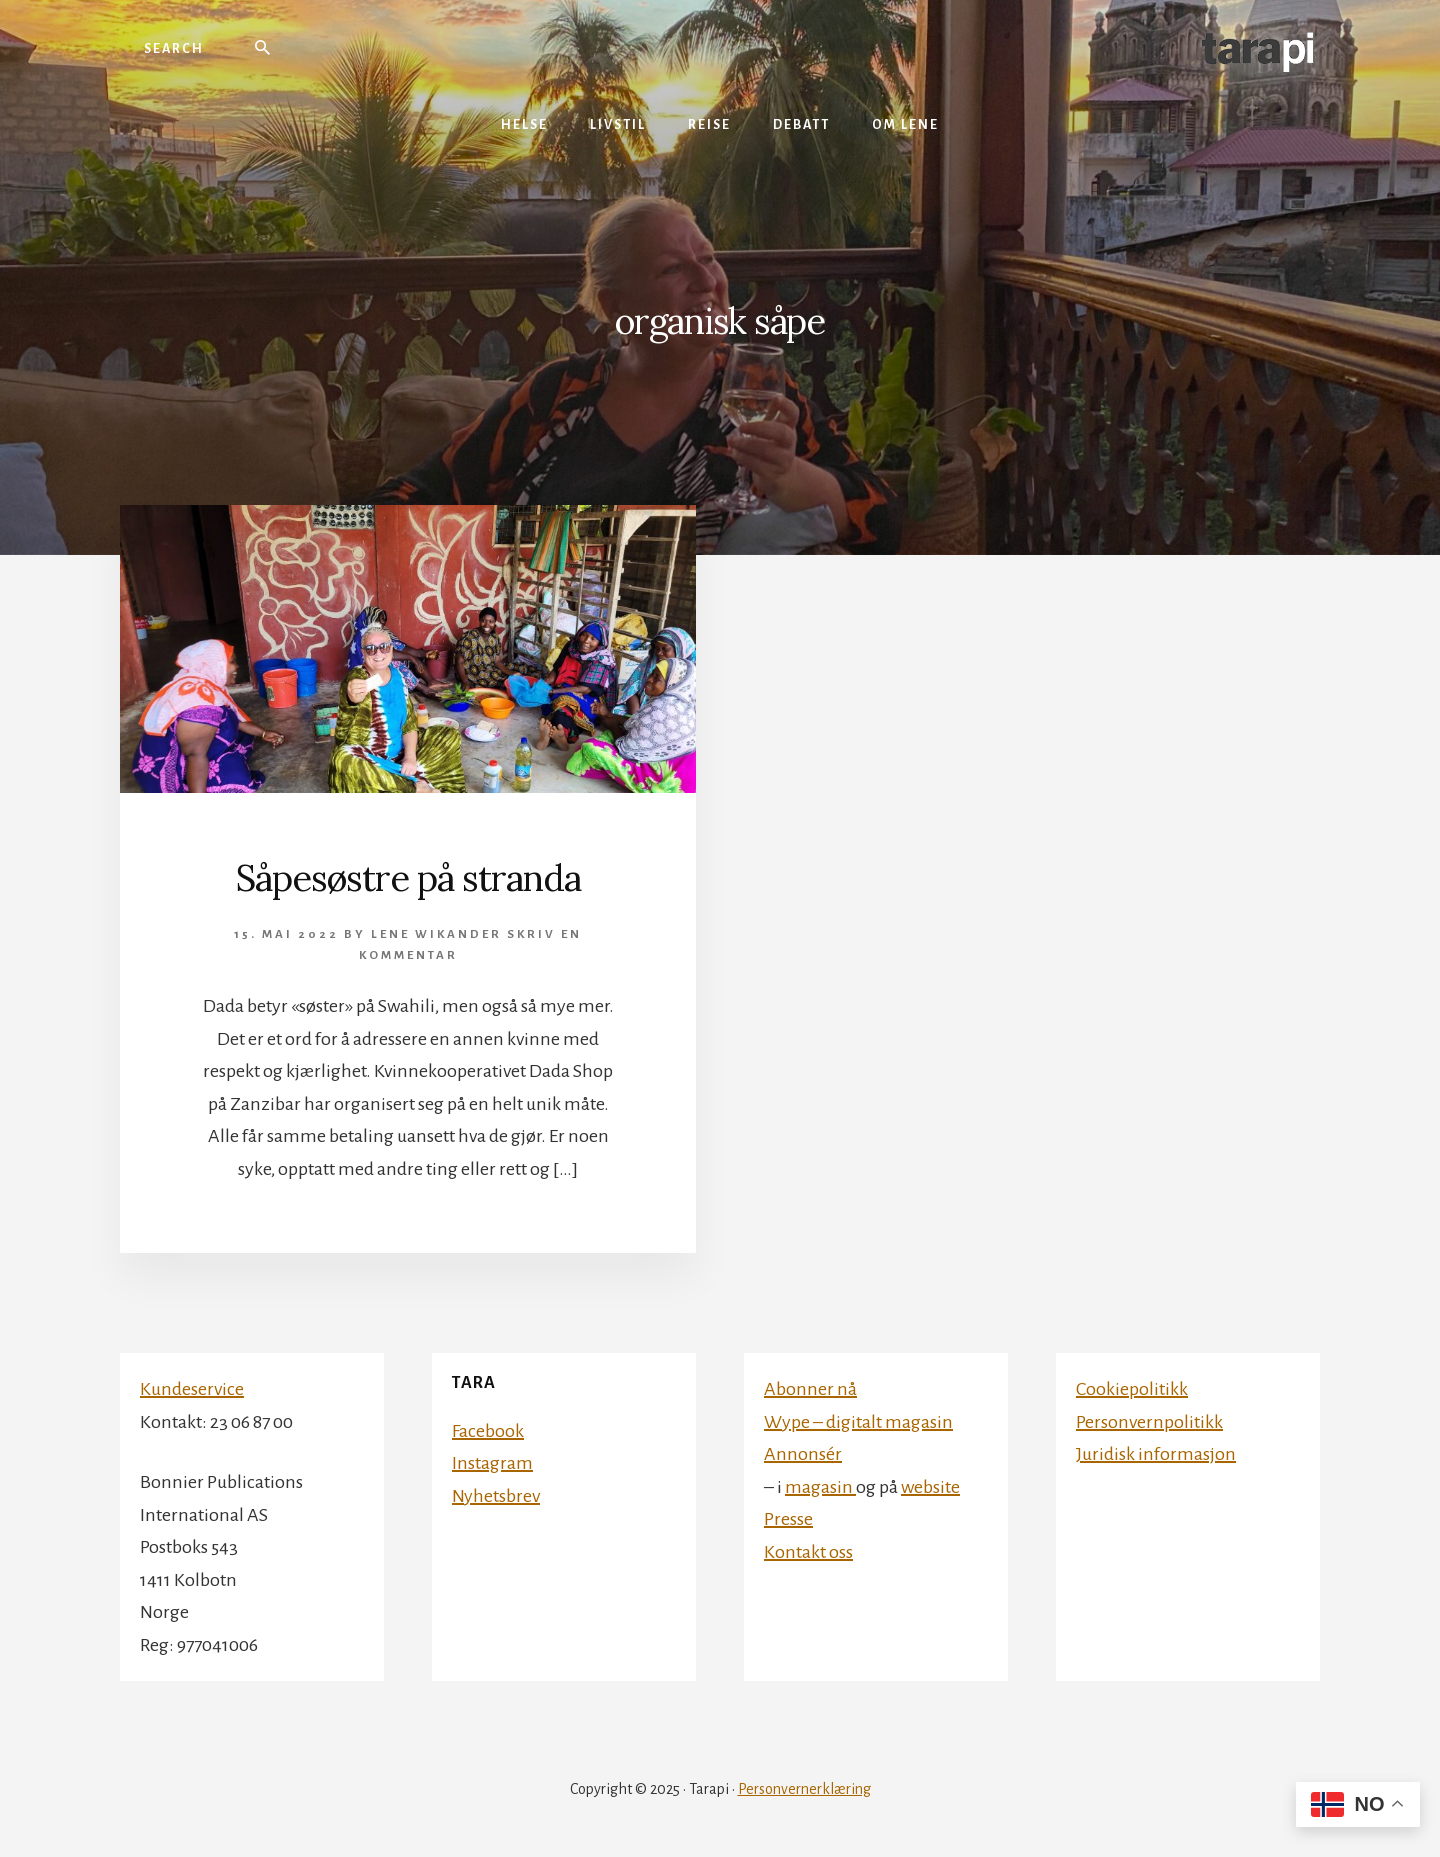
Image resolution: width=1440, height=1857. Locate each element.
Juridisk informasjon (1156, 1454)
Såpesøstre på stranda (408, 878)
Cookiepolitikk (1132, 1389)
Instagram (492, 1463)
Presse (788, 1519)
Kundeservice (192, 1389)
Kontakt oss (808, 1552)
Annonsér (803, 1454)
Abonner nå (810, 1389)
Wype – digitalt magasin (858, 1422)
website (930, 1487)
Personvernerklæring (804, 1789)
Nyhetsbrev (496, 1496)
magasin (820, 1487)
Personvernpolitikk (1149, 1422)
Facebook (488, 1431)
